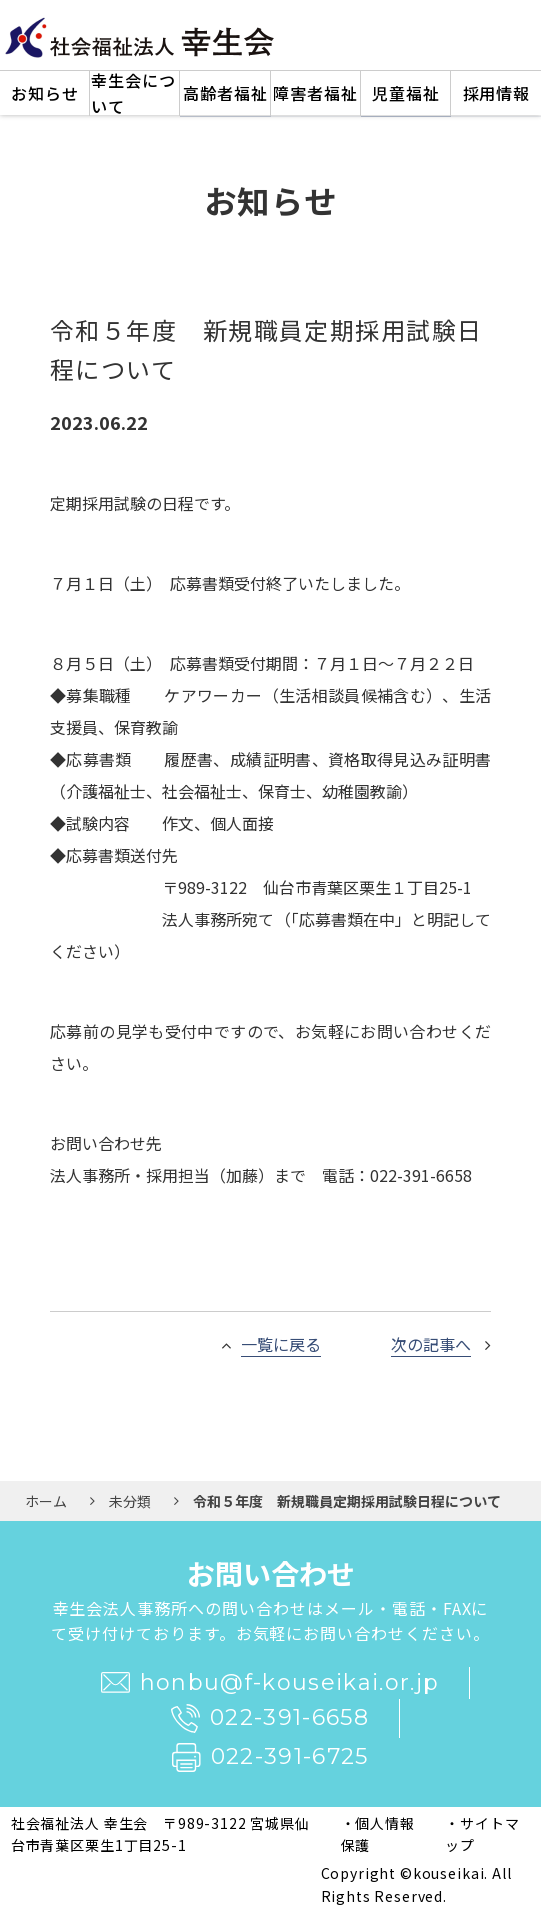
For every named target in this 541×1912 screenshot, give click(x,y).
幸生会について (133, 93)
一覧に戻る (281, 1344)
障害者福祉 (315, 93)
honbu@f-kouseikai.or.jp (270, 1683)
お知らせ (45, 93)
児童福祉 (406, 93)
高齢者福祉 (225, 93)
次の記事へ (431, 1344)
